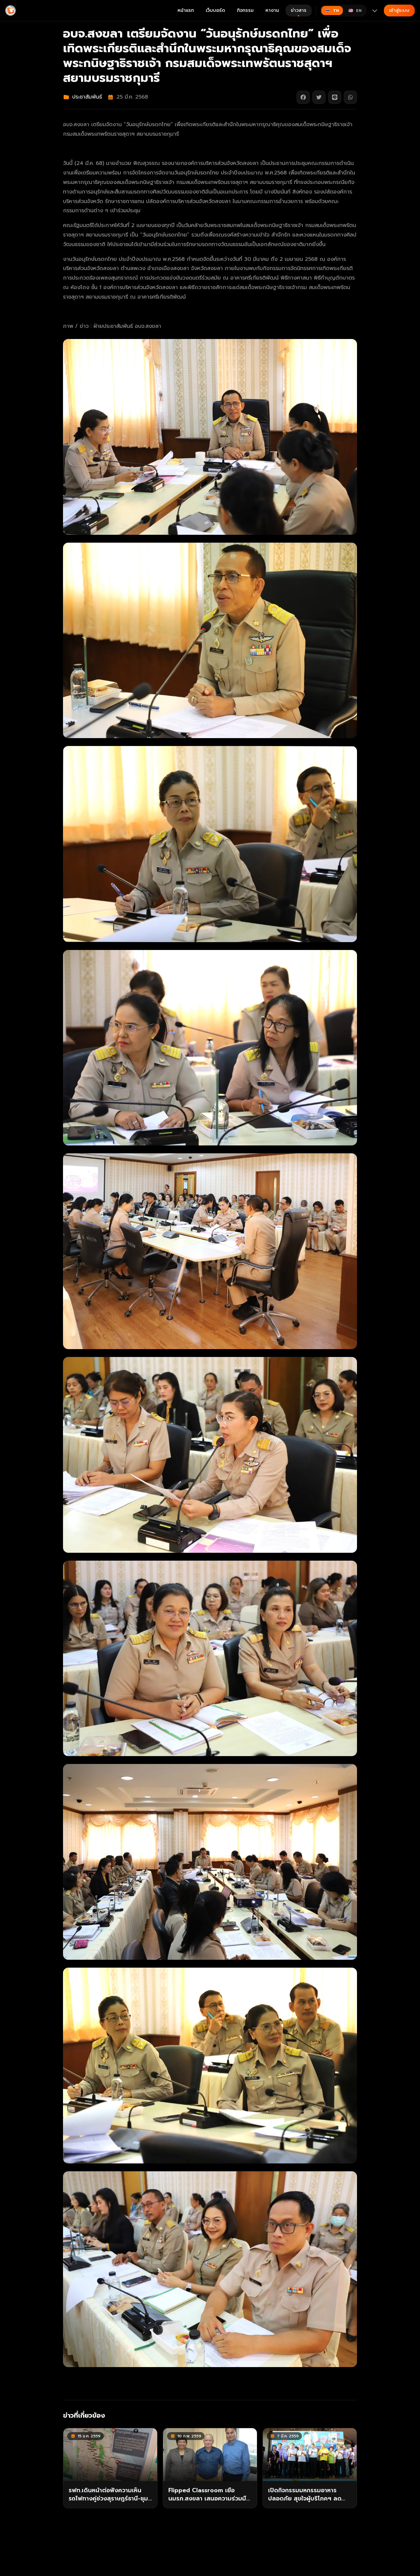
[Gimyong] (10, 10)
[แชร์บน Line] (334, 97)
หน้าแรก (186, 10)
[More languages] (374, 10)
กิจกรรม (245, 10)
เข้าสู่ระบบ (399, 10)
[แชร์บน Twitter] (319, 97)
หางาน (272, 10)
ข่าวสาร (298, 11)
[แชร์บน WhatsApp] (350, 97)
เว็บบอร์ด (215, 10)
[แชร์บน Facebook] (303, 97)
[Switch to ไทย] (332, 10)
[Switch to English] (355, 10)
